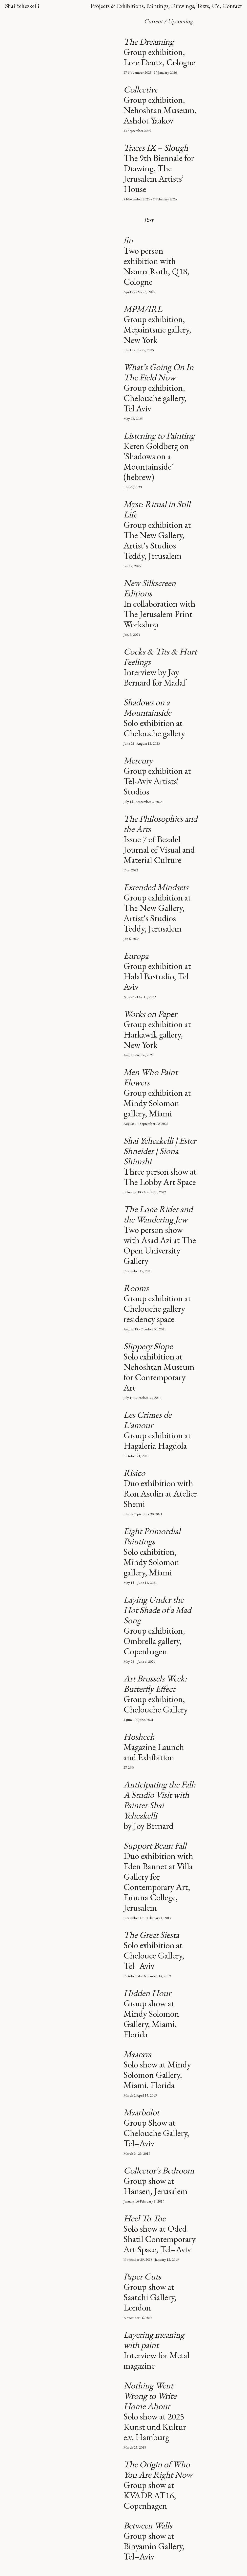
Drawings (182, 6)
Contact (232, 6)
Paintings (157, 6)
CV (216, 6)
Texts (203, 6)
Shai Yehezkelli (22, 6)
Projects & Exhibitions (117, 6)
